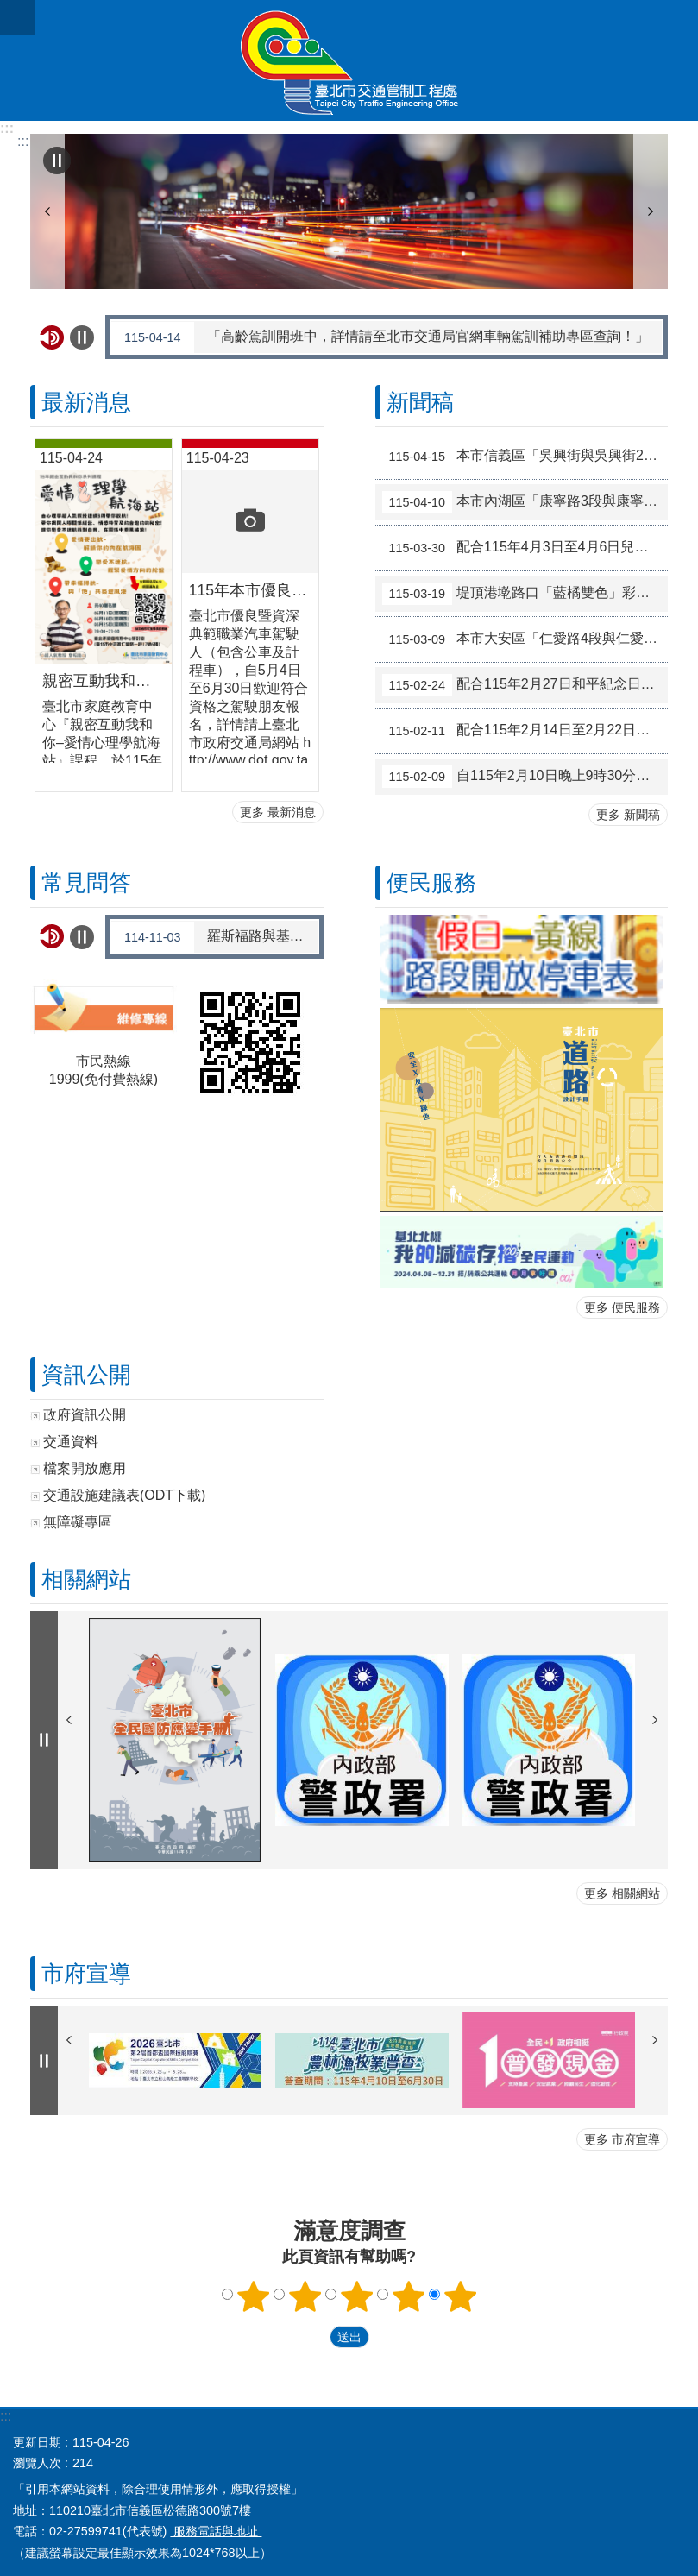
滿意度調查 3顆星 (356, 2296)
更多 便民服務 (622, 1307)
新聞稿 (420, 402)
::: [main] (22, 141)
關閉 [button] (17, 17)
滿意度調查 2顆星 (304, 2296)
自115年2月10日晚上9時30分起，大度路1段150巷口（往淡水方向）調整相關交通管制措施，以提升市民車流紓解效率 (525, 776)
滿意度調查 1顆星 (252, 2296)
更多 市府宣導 (622, 2139)
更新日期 (37, 2442)
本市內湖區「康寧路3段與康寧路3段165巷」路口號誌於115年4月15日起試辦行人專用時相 (525, 502)
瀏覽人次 (37, 2463)
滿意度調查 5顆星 (459, 2296)
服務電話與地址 (215, 2531)
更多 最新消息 (278, 812)
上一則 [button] (47, 211)
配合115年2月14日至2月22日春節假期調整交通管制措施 (525, 731)
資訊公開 (86, 1375)
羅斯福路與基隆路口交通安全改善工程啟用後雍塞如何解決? (215, 937)
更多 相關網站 (622, 1893)
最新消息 (86, 402)
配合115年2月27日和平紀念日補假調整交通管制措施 (525, 685)
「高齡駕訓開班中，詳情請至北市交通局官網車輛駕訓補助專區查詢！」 (380, 337)
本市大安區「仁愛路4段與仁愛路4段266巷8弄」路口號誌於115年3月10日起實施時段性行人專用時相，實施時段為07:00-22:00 (525, 639)
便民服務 (431, 883)
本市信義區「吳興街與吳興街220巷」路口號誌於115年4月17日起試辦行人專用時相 (525, 456)
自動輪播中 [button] (57, 160)
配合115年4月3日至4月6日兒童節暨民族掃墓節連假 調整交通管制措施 (525, 548)
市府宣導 (86, 1974)
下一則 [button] (650, 211)
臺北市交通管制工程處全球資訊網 (349, 60)
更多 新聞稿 (628, 815)
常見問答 (86, 883)
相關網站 (86, 1579)
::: (7, 128)
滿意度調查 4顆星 (408, 2296)
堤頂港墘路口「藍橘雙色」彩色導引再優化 (525, 594)
